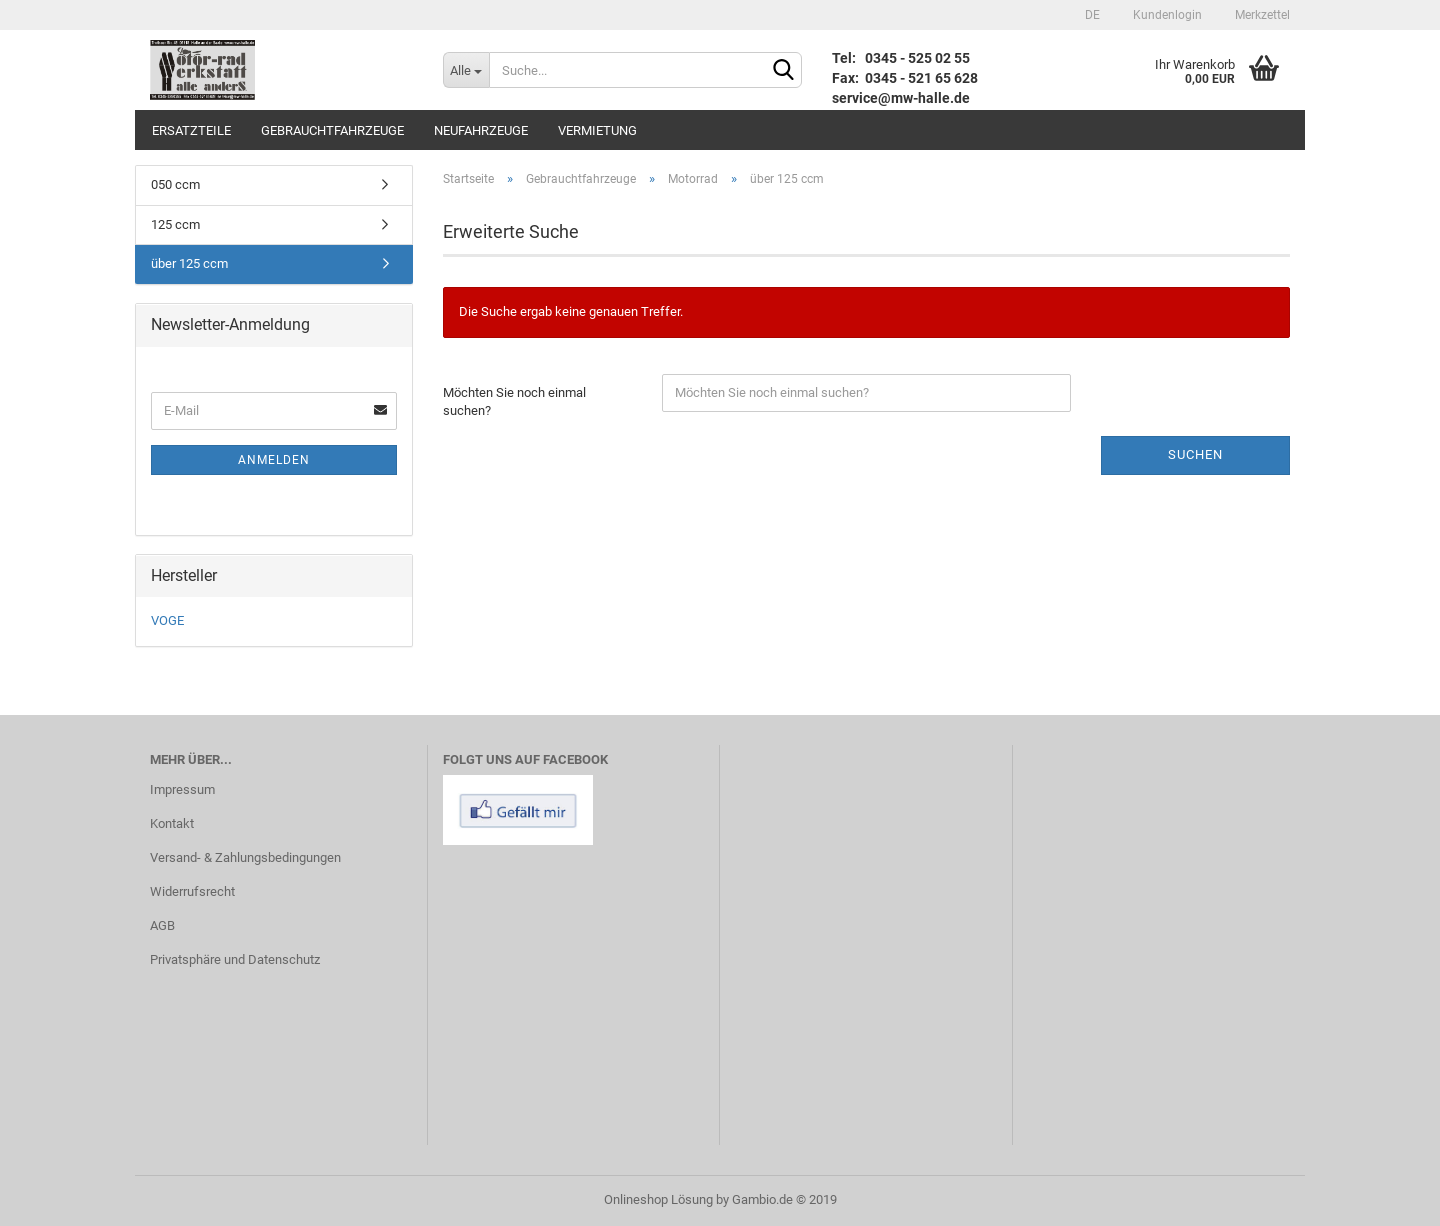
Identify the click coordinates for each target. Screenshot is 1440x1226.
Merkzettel (1261, 15)
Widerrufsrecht (192, 891)
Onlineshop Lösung (658, 1199)
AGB (162, 925)
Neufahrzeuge (481, 130)
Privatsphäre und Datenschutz (235, 959)
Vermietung (597, 130)
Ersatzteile (191, 130)
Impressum (182, 789)
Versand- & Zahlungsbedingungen (245, 857)
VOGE (167, 620)
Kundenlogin (1166, 15)
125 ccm (175, 224)
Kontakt (172, 823)
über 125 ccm (189, 263)
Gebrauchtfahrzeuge (332, 130)
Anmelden (274, 460)
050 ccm (175, 184)
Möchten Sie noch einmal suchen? (514, 402)
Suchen (1195, 454)
